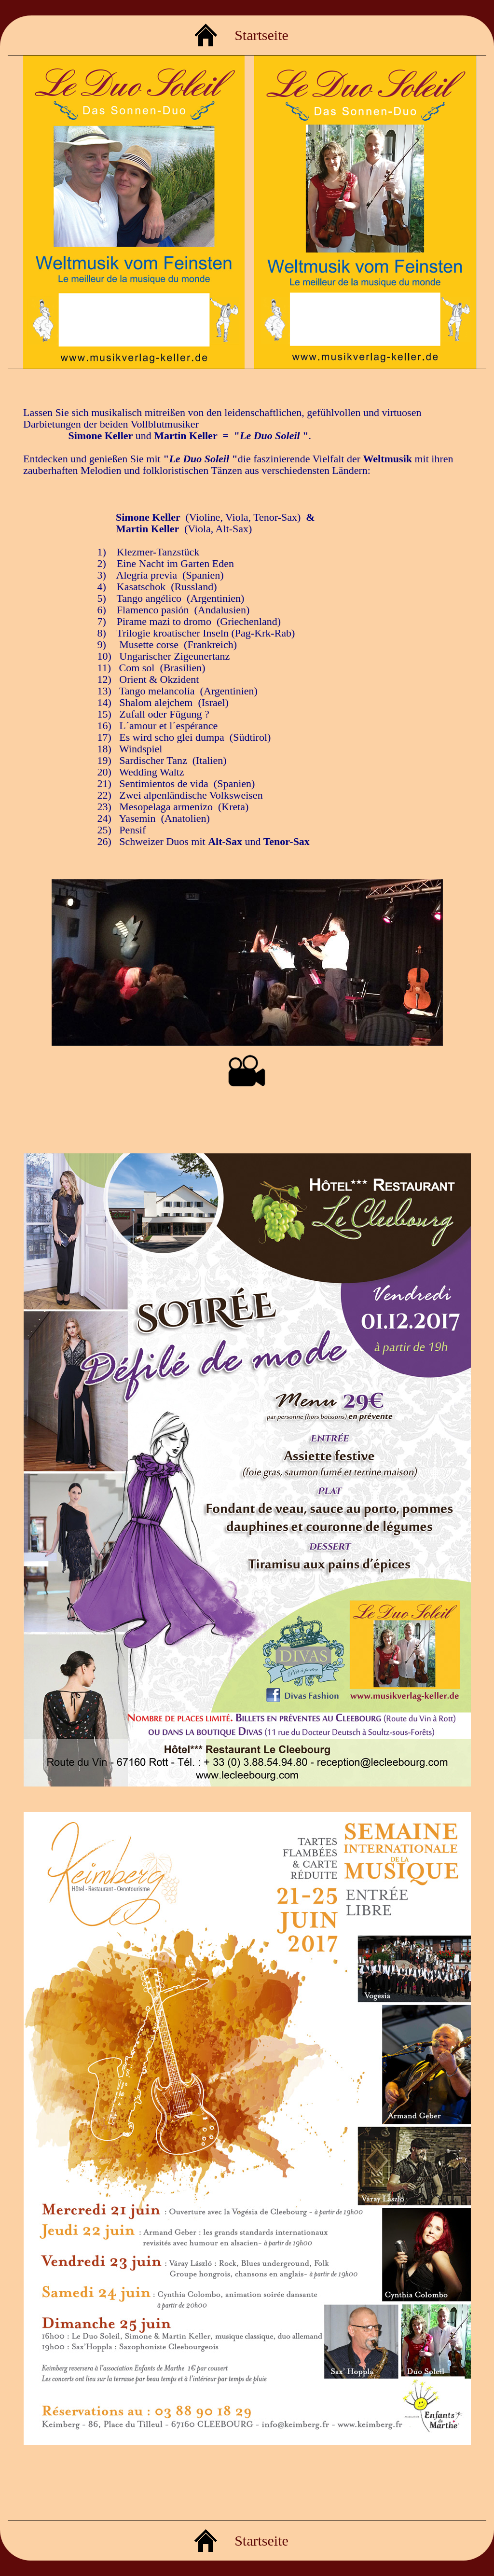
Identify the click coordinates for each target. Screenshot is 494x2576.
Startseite (261, 35)
